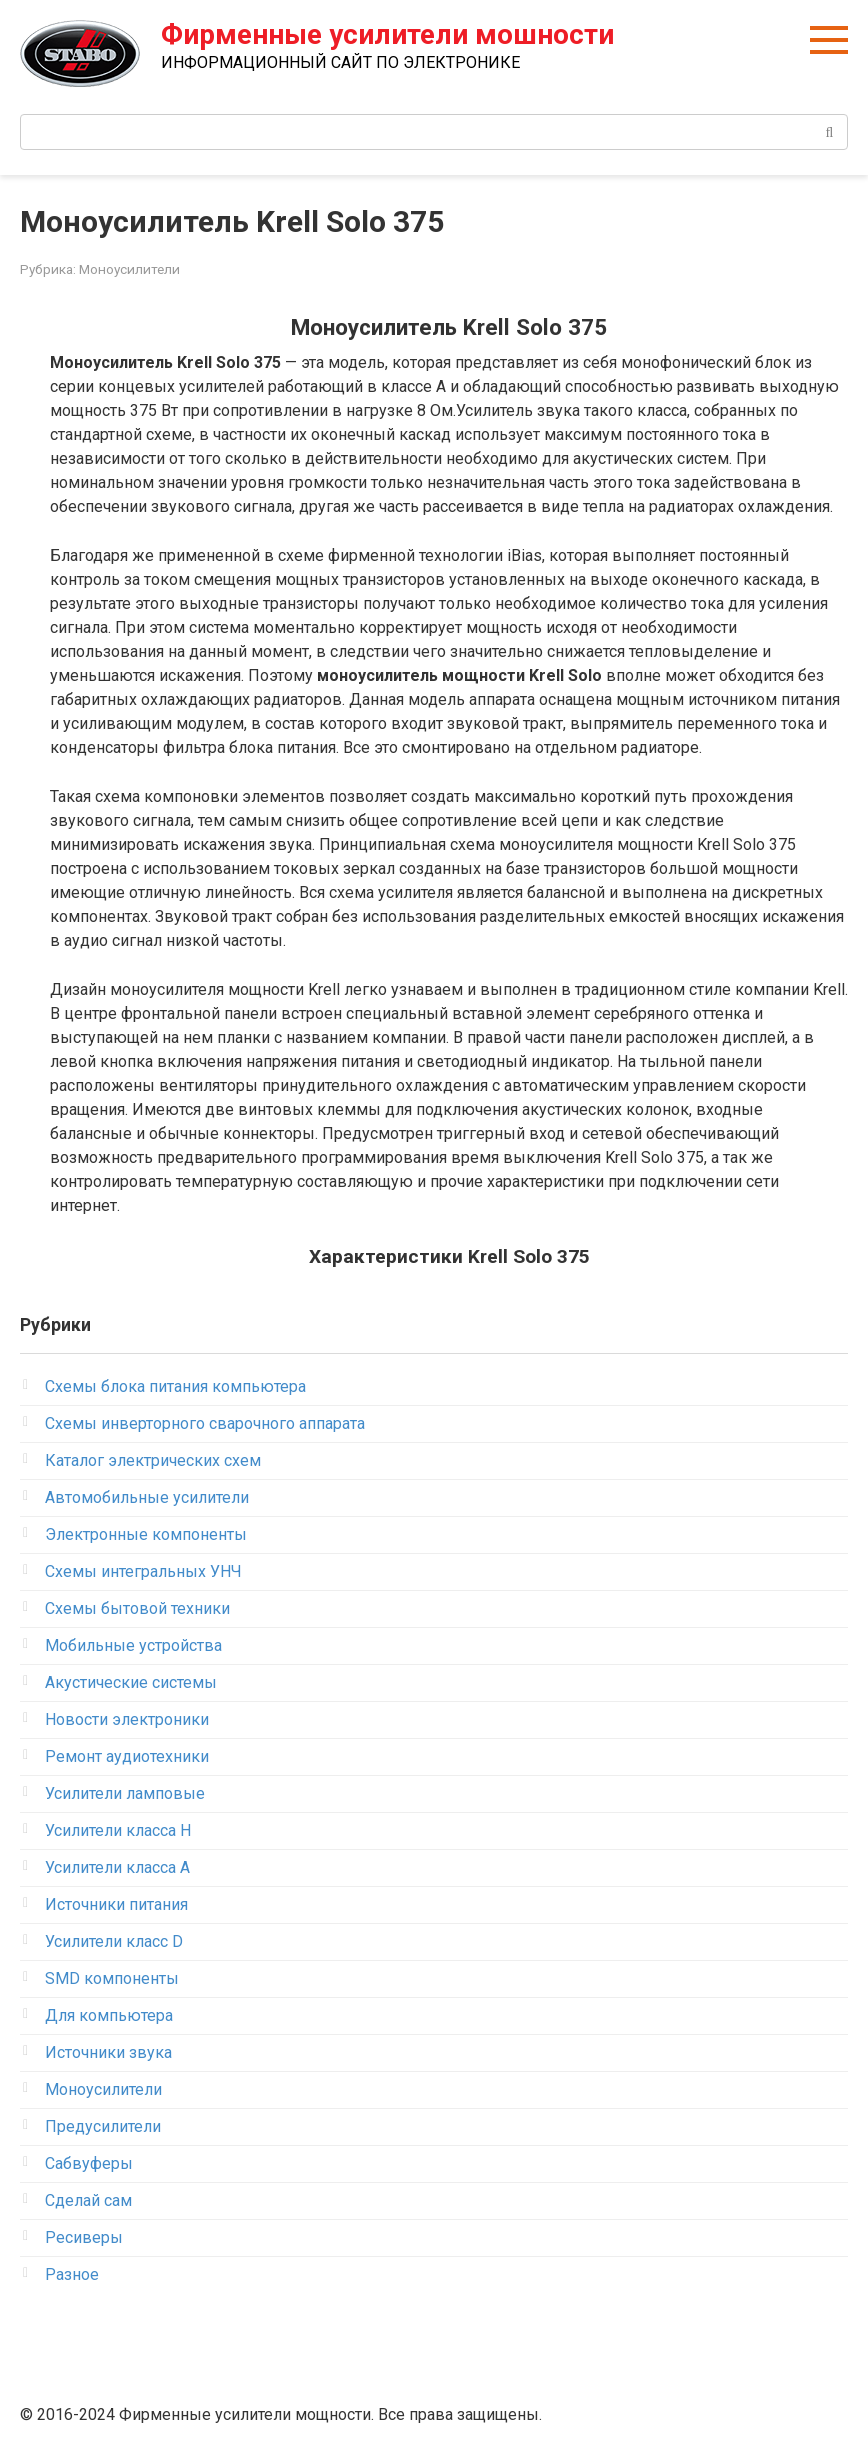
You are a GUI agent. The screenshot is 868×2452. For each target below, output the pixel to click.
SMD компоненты (112, 1978)
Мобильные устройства (133, 1645)
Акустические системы (131, 1682)
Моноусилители (129, 269)
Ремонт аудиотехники (127, 1756)
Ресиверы (84, 2237)
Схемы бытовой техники (137, 1608)
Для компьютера (109, 2015)
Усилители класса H (118, 1830)
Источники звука (108, 2052)
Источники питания (116, 1904)
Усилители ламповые (125, 1793)
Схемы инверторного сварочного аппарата (205, 1423)
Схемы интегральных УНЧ (143, 1571)
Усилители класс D (114, 1941)
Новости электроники (127, 1719)
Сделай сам (88, 2200)
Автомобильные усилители (147, 1497)
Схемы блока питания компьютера (175, 1386)
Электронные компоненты (146, 1534)
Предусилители (103, 2126)
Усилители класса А (117, 1867)
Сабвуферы (89, 2163)
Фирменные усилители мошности (387, 34)
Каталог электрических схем (153, 1460)
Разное (72, 2274)
